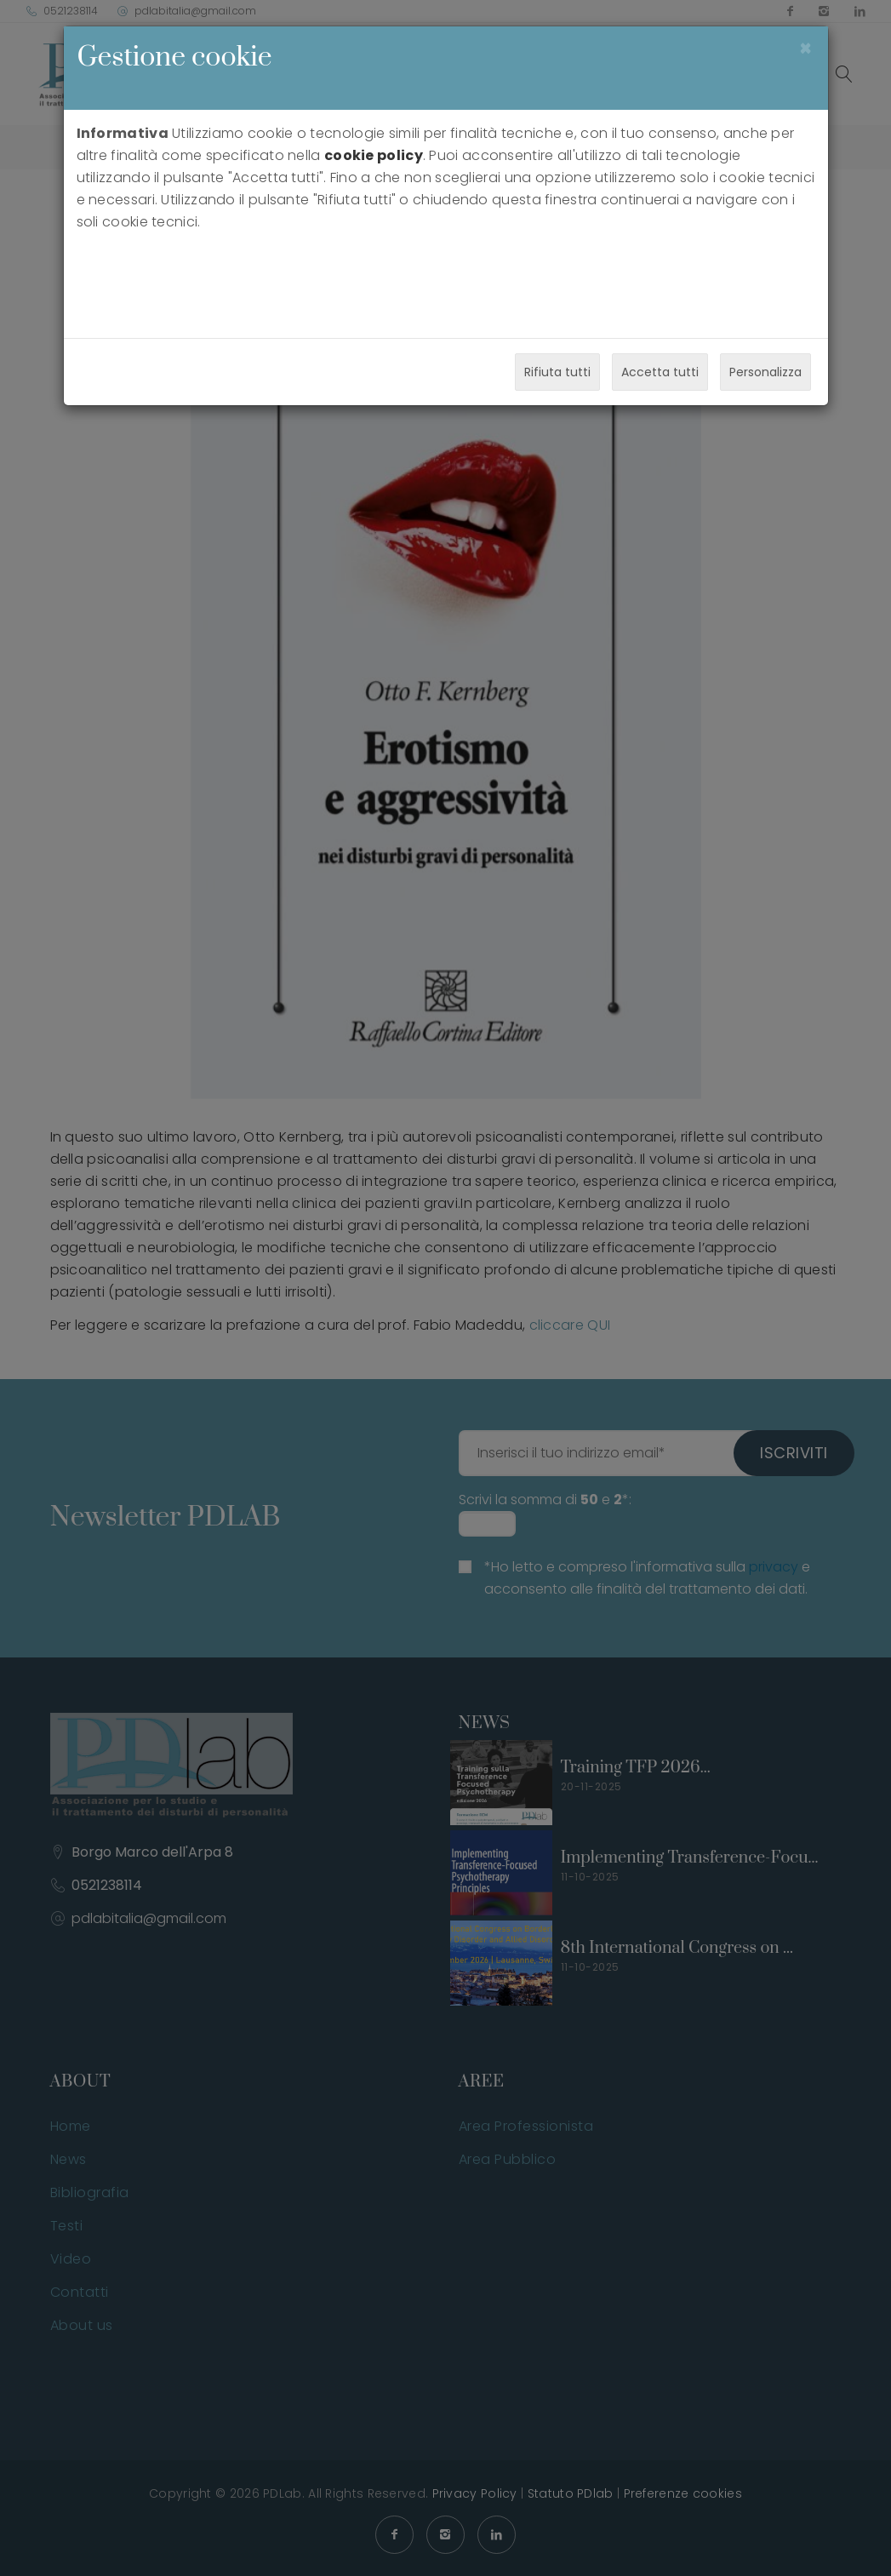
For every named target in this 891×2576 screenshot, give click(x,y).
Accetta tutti (660, 372)
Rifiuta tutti (557, 372)
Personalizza (765, 372)
